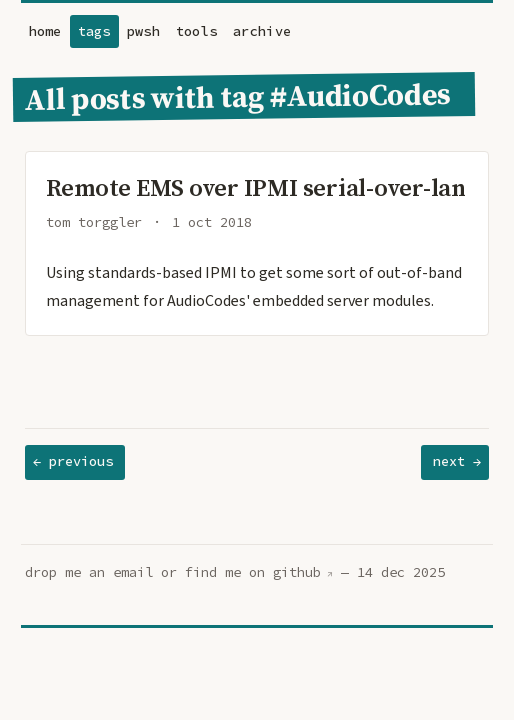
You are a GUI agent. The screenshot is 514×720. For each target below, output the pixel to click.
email (133, 572)
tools (196, 31)
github (297, 572)
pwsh (143, 31)
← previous (73, 461)
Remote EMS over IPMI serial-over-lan (256, 187)
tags (94, 31)
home (45, 31)
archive (262, 31)
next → (457, 461)
